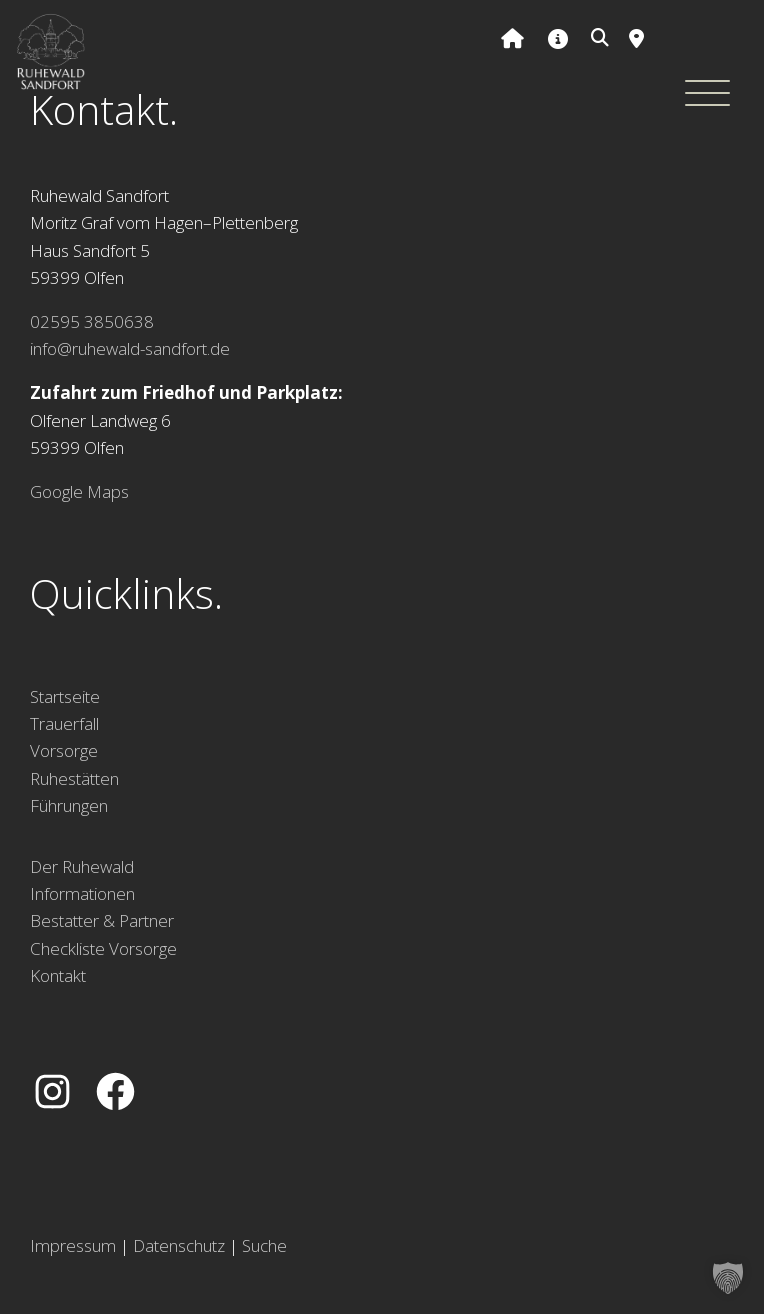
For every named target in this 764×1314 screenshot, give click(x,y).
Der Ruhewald (82, 866)
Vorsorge (64, 750)
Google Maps (79, 491)
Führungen (69, 805)
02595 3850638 (92, 321)
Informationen (82, 893)
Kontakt (58, 975)
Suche (264, 1245)
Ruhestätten (74, 778)
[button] (728, 1278)
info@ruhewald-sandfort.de (130, 348)
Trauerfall (64, 723)
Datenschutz (179, 1245)
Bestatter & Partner (102, 920)
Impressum (73, 1245)
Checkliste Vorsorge (103, 948)
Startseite (65, 696)
